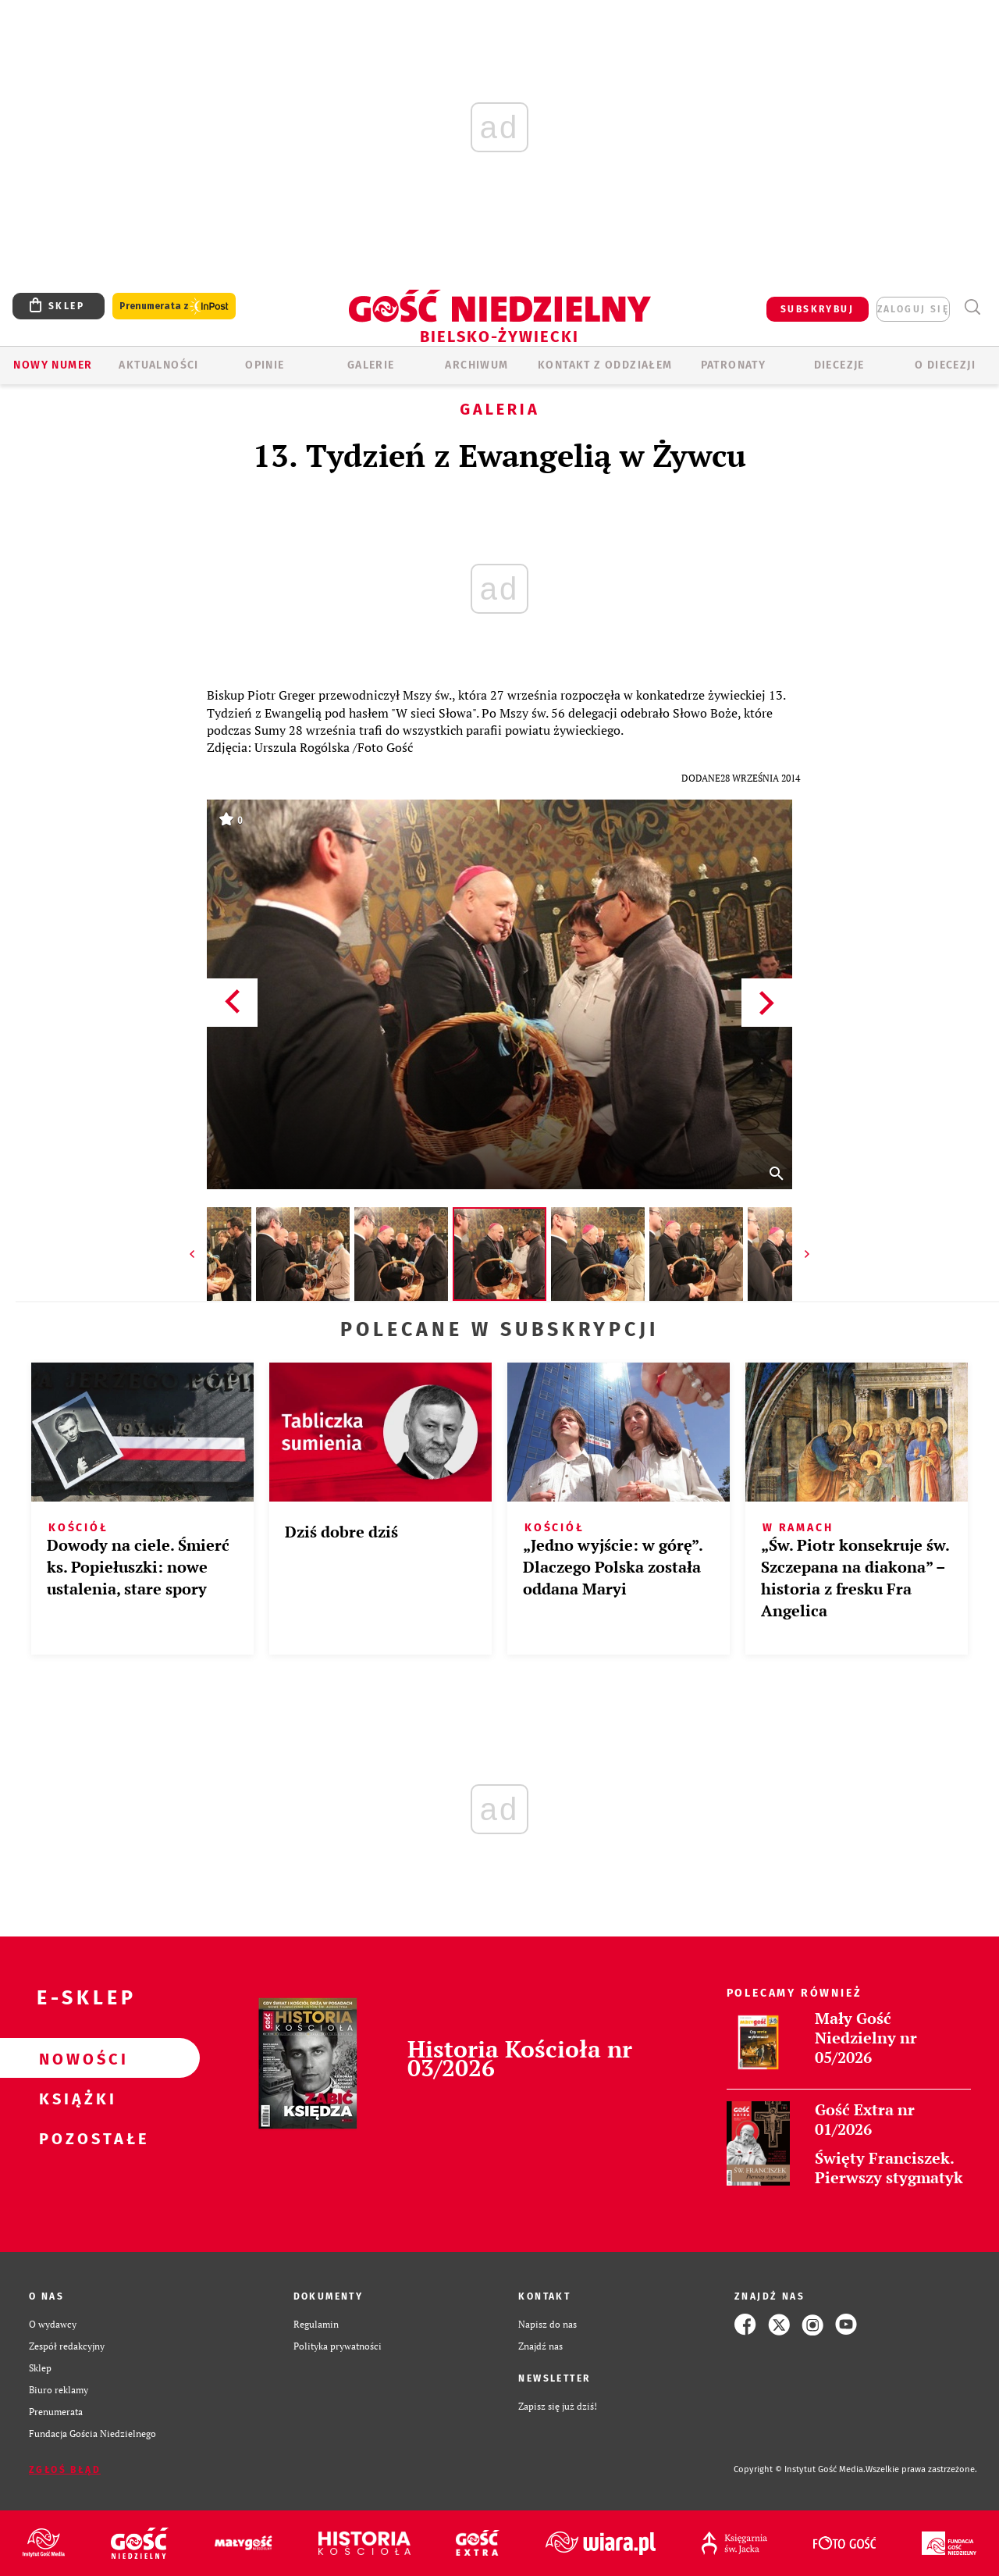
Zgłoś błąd (65, 2469)
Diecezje (839, 365)
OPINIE (264, 365)
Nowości (75, 2058)
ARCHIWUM (476, 365)
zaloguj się (913, 309)
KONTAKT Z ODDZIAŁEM (605, 365)
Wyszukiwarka (972, 307)
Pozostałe (75, 2138)
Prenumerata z (174, 306)
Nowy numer (52, 365)
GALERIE (371, 365)
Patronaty (733, 365)
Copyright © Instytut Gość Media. (800, 2469)
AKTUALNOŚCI (158, 365)
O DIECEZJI (945, 365)
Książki (75, 2098)
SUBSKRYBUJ (817, 309)
